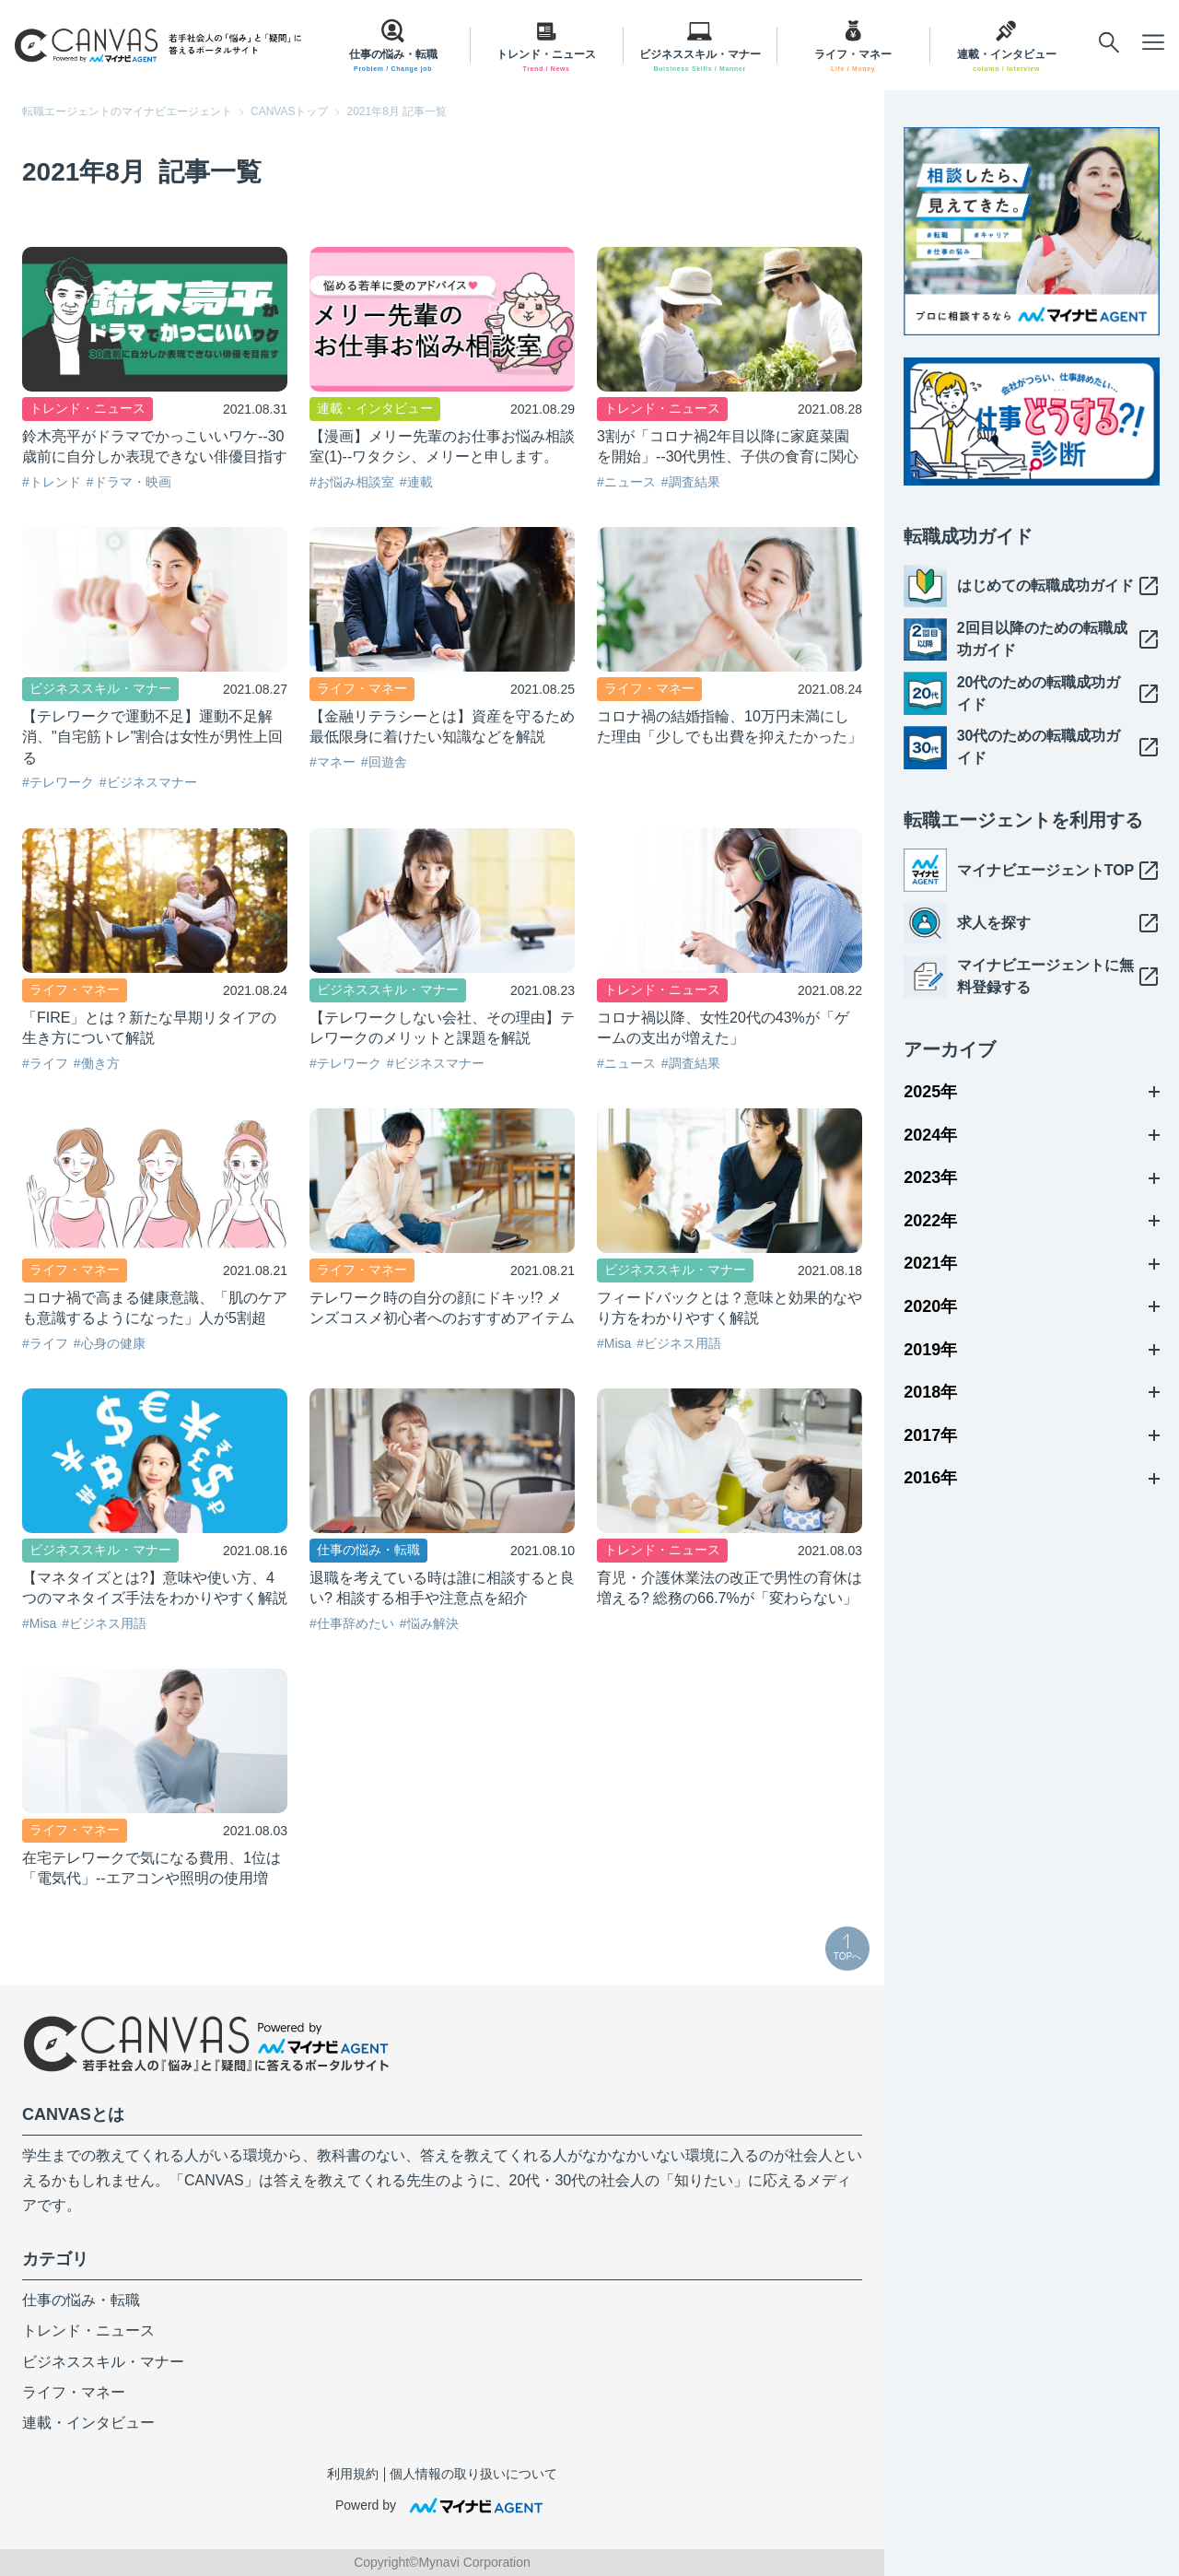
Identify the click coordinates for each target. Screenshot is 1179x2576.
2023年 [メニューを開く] (930, 1177)
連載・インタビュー (88, 2422)
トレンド (55, 481)
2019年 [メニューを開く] (930, 1350)
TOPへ (847, 1956)
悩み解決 (433, 1623)
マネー (336, 762)
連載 (420, 481)
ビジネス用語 (682, 1343)
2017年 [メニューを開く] (930, 1435)
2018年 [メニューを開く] (930, 1392)
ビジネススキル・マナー (103, 2362)
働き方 (100, 1063)
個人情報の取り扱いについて (473, 2473)
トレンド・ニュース (88, 2330)
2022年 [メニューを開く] (930, 1221)
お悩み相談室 (355, 481)
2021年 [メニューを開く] (930, 1263)
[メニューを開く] (1109, 42)
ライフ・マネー (73, 2392)
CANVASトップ (289, 111)
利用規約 (353, 2473)
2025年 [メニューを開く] (930, 1092)
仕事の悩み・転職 (81, 2300)
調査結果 (694, 481)
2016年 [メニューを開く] (930, 1478)
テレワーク (61, 783)
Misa (618, 1343)
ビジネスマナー (152, 783)
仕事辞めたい (355, 1623)
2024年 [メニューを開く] (930, 1135)
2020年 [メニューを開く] (930, 1306)
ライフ (48, 1063)
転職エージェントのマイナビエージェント (127, 111)
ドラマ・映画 (132, 481)
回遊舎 (387, 762)
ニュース (630, 481)
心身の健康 (113, 1343)
